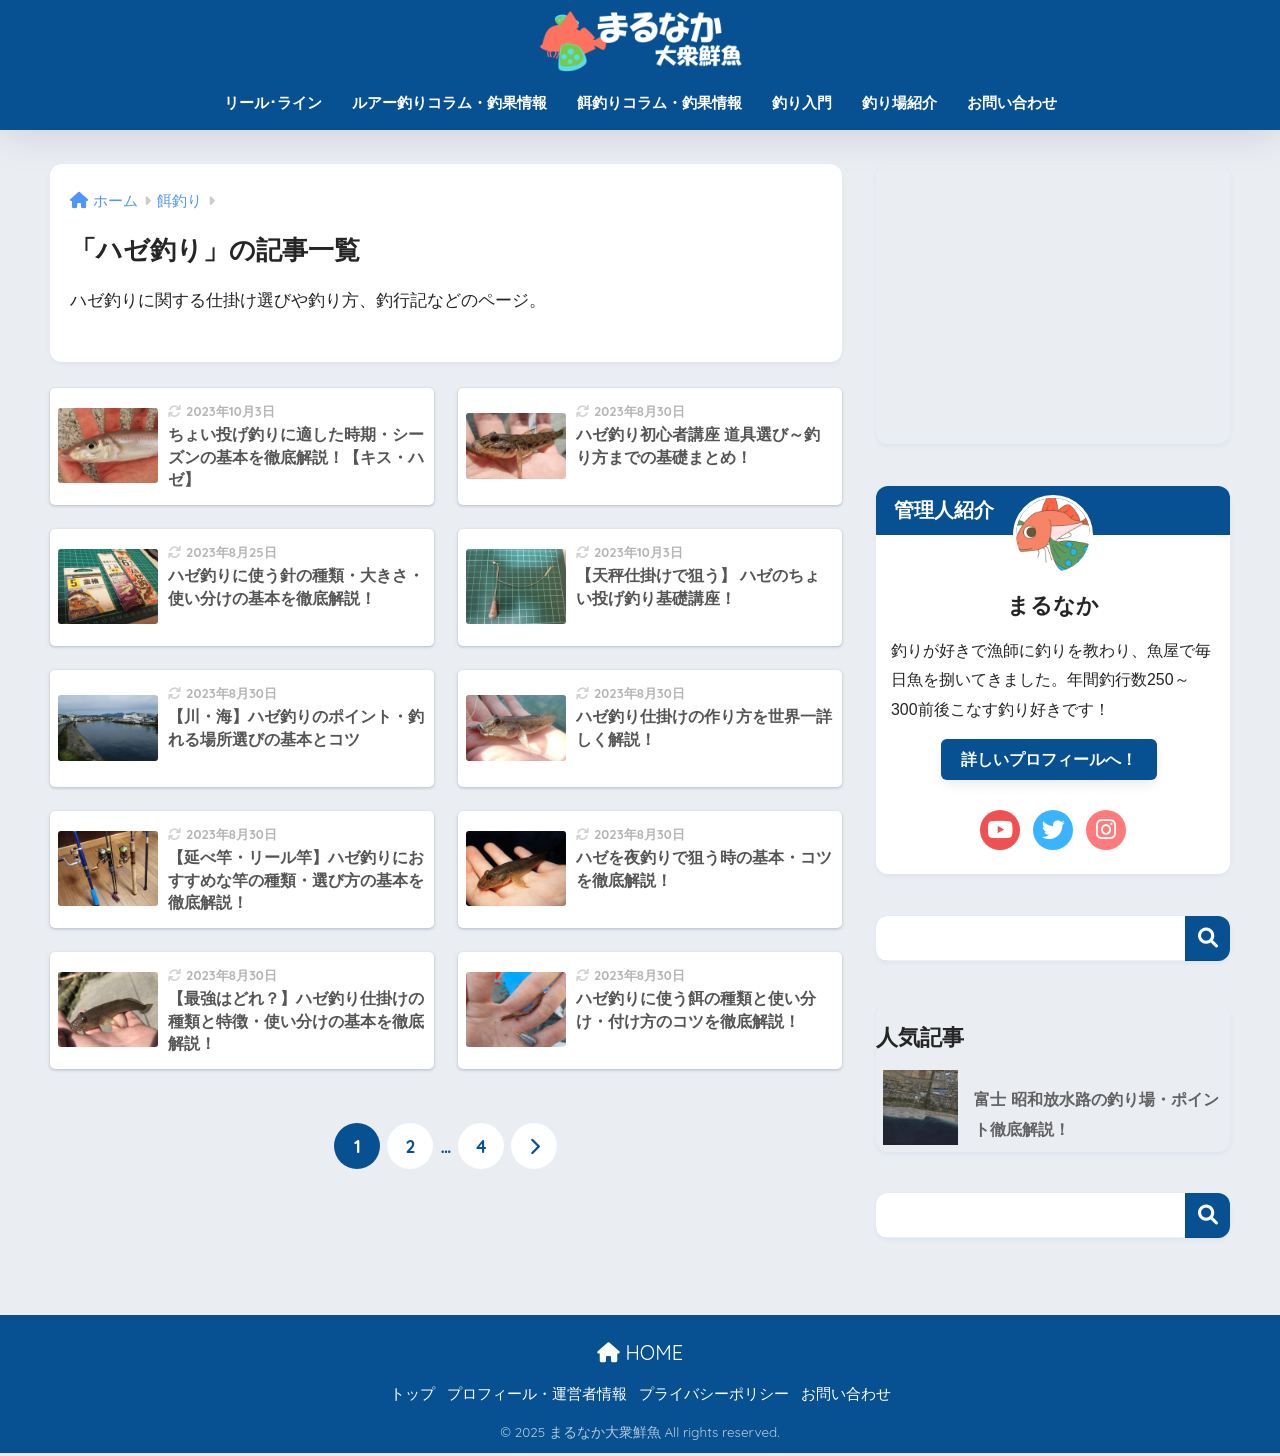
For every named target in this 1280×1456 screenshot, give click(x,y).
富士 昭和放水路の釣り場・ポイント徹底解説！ (1095, 1116)
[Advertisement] (1053, 304)
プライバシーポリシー (714, 1397)
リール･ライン (273, 102)
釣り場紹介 (899, 102)
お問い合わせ (1012, 102)
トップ (412, 1397)
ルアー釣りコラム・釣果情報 (449, 102)
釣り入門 (802, 102)
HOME (640, 1354)
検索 (1207, 939)
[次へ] (534, 1147)
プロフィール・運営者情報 (537, 1397)
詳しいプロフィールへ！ (1049, 760)
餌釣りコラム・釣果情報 (659, 102)
